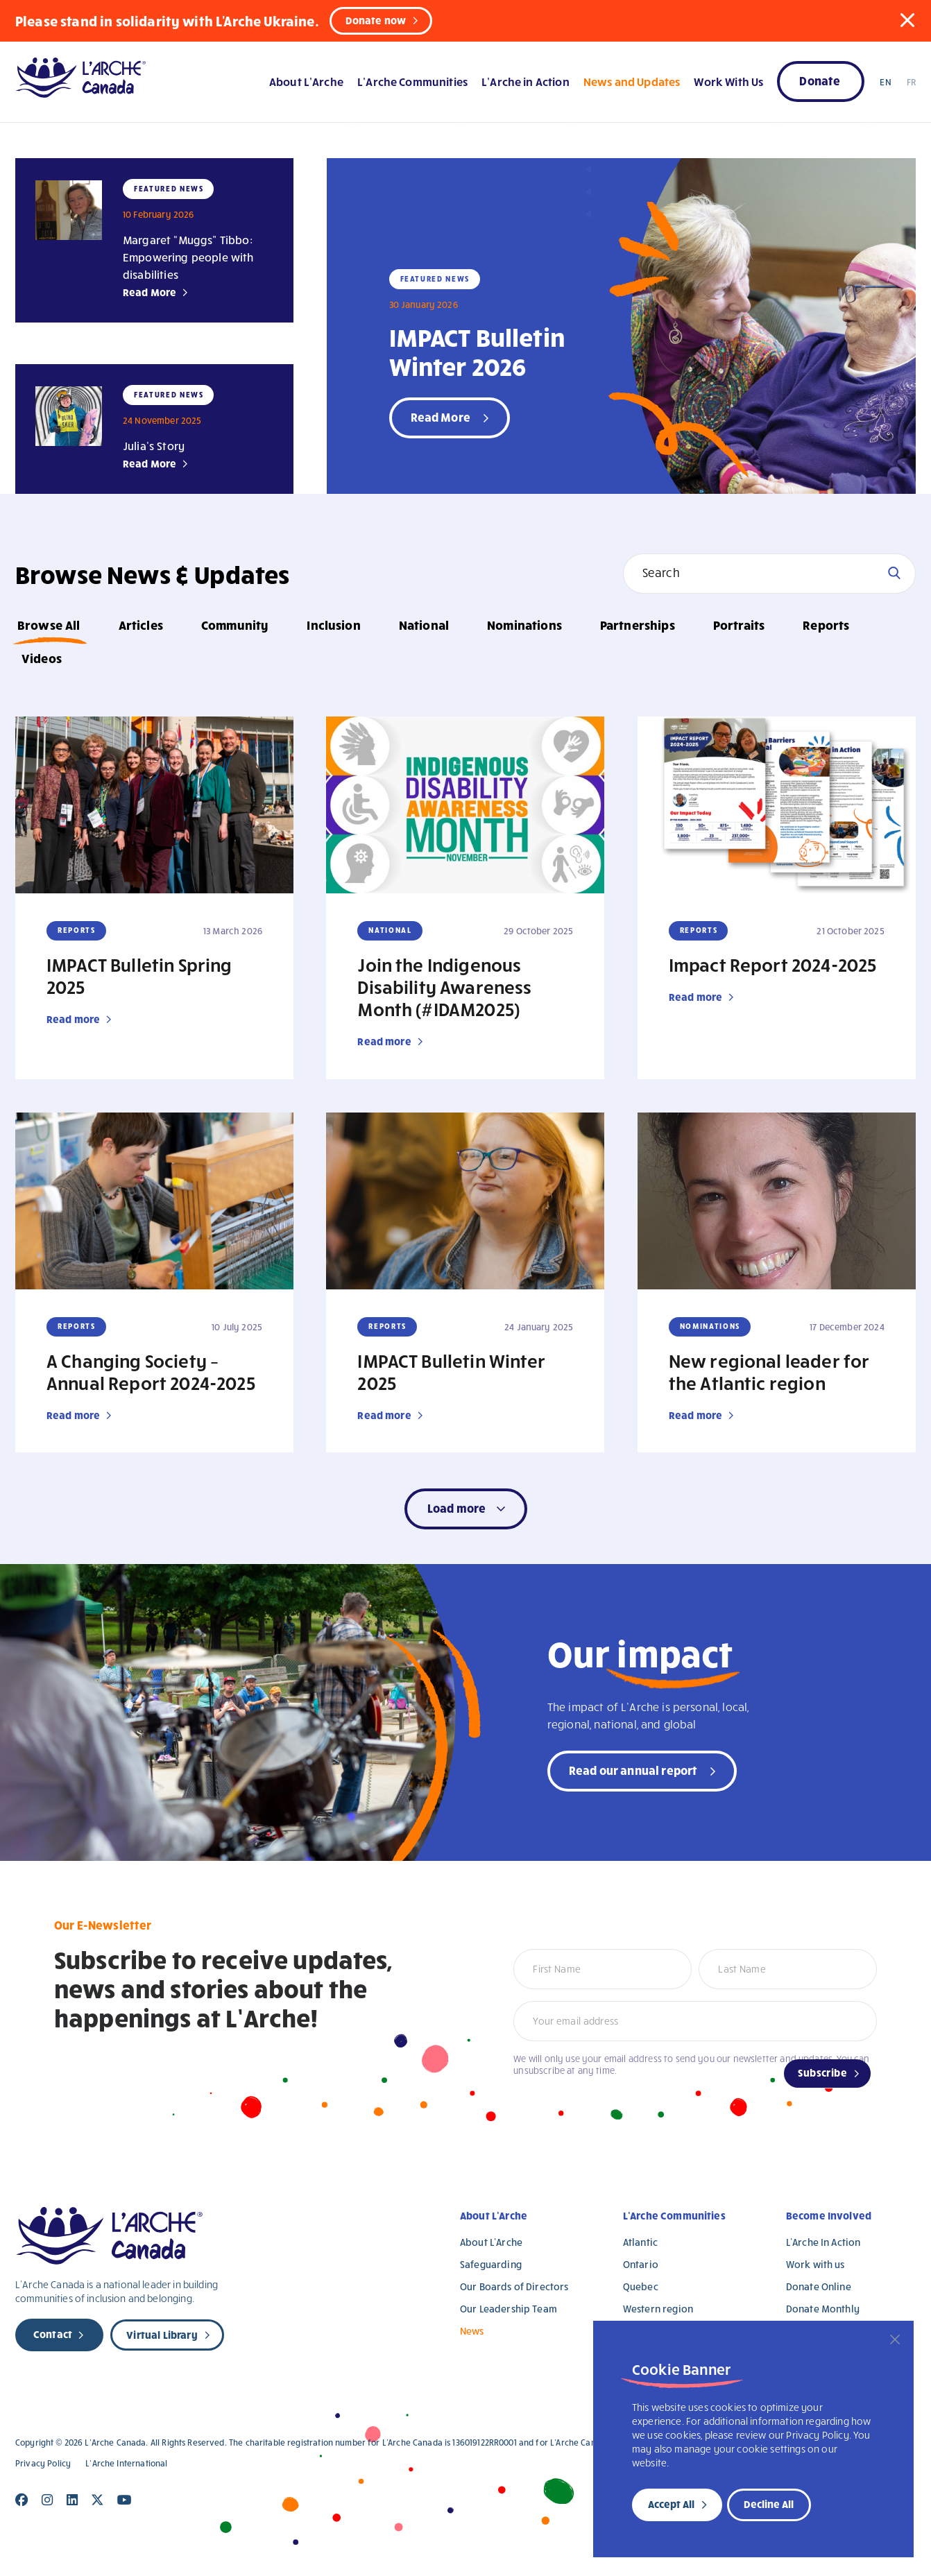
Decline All (769, 2504)
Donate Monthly (823, 2309)
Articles (141, 625)
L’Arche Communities (412, 81)
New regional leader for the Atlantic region (769, 1371)
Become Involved (828, 2215)
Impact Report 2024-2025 (773, 964)
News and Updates (631, 81)
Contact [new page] (52, 2334)
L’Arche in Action (525, 81)
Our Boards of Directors (514, 2286)
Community (234, 625)
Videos (42, 658)
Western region (658, 2309)
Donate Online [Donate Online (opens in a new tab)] (818, 2286)
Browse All (48, 625)
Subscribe (822, 2072)
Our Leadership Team (508, 2309)
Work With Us (728, 81)
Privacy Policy (43, 2463)
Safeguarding (491, 2264)
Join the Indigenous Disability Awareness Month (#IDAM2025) (444, 986)
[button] (907, 20)
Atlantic (640, 2242)
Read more (73, 1019)
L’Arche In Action (823, 2242)
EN (885, 81)
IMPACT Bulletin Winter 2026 (477, 351)
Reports (826, 625)
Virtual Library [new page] (161, 2334)
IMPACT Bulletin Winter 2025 (451, 1371)
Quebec (640, 2286)
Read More (149, 292)
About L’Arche (306, 81)
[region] (753, 2439)
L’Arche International (126, 2463)
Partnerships (637, 625)
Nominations (524, 625)
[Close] (895, 2339)
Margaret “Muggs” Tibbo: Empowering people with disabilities (188, 257)
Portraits (739, 625)
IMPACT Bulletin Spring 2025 (139, 975)
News (472, 2331)
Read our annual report (633, 1769)
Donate (819, 80)
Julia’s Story (154, 445)
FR (911, 81)
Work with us (815, 2264)
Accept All (671, 2504)
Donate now (376, 20)
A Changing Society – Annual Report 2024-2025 (150, 1371)
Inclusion (333, 625)
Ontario (640, 2264)
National (424, 625)
